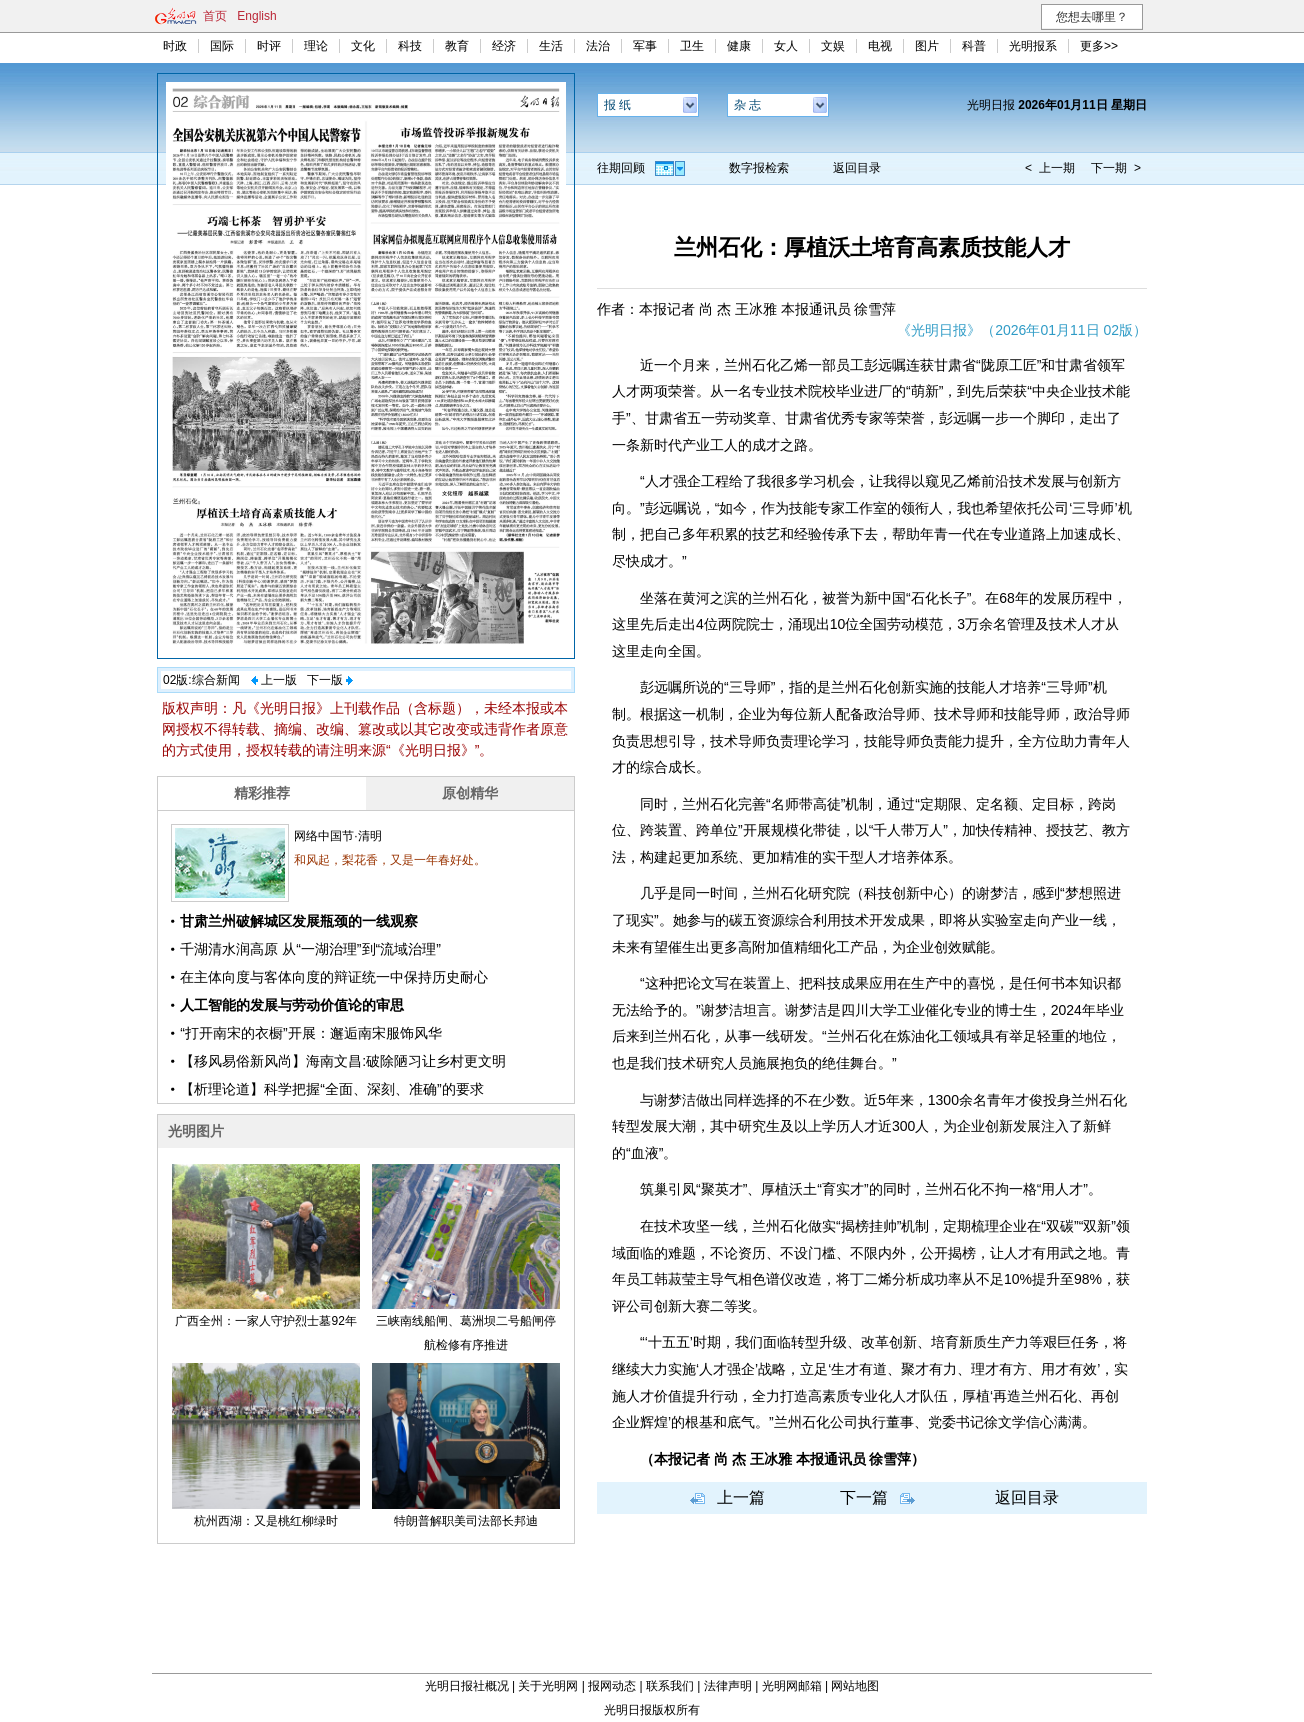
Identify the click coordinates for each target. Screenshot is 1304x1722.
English (256, 16)
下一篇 (864, 1497)
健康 (739, 46)
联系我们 (670, 1686)
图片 (927, 46)
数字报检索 (759, 168)
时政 (175, 46)
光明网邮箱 (792, 1686)
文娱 (833, 46)
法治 (598, 46)
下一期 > (1116, 168)
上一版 (279, 680)
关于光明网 (548, 1686)
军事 (645, 46)
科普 (974, 46)
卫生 (692, 46)
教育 (457, 46)
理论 (316, 46)
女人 (786, 46)
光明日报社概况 (467, 1686)
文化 (363, 46)
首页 (215, 16)
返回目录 (857, 168)
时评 (269, 46)
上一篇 (741, 1497)
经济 (504, 46)
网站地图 (855, 1686)
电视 (880, 46)
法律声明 (728, 1686)
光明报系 (1033, 46)
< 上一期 (1050, 168)
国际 (222, 46)
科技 (410, 46)
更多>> (1099, 46)
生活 (551, 46)
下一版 (325, 680)
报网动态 (612, 1686)
